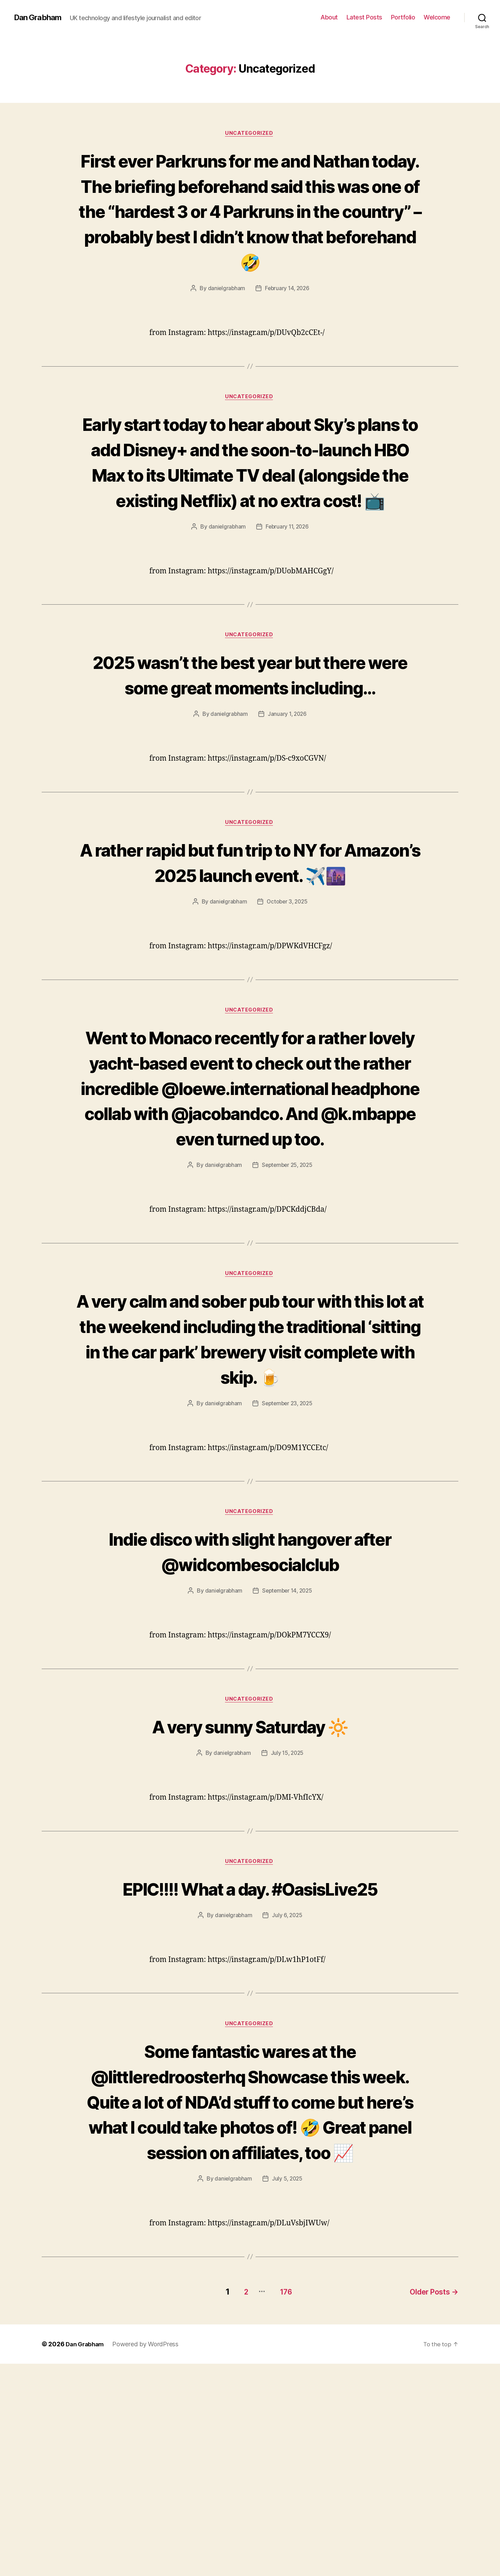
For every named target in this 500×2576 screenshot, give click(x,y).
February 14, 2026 (287, 314)
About (329, 17)
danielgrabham (225, 314)
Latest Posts (364, 17)
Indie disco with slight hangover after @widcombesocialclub (250, 1736)
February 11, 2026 (287, 604)
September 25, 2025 (287, 1322)
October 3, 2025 (287, 1032)
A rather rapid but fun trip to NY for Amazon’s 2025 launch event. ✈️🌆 (250, 980)
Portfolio (403, 17)
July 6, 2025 (287, 2102)
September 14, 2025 (287, 1776)
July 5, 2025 (287, 2392)
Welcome (437, 17)
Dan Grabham (39, 17)
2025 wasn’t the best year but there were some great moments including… (250, 765)
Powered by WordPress (148, 2556)
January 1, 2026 (287, 818)
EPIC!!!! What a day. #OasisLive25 (250, 2075)
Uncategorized (250, 134)
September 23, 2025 (287, 1587)
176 (281, 2504)
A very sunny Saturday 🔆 (250, 1911)
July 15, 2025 (287, 1939)
